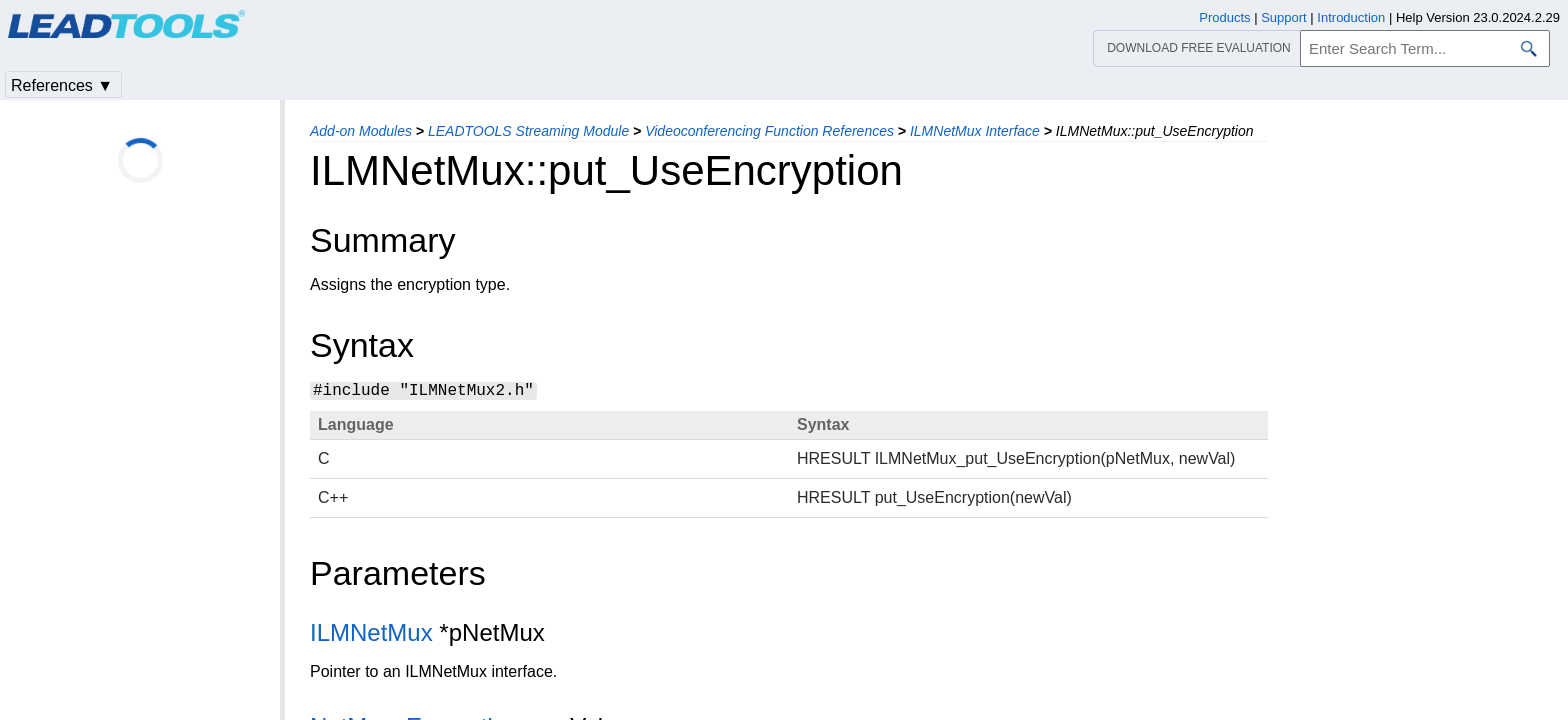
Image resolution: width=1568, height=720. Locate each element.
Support (1284, 17)
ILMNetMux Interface (975, 131)
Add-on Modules (361, 131)
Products (1224, 17)
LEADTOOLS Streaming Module (528, 131)
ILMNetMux (371, 632)
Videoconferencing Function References (769, 131)
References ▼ (62, 85)
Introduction (1351, 17)
